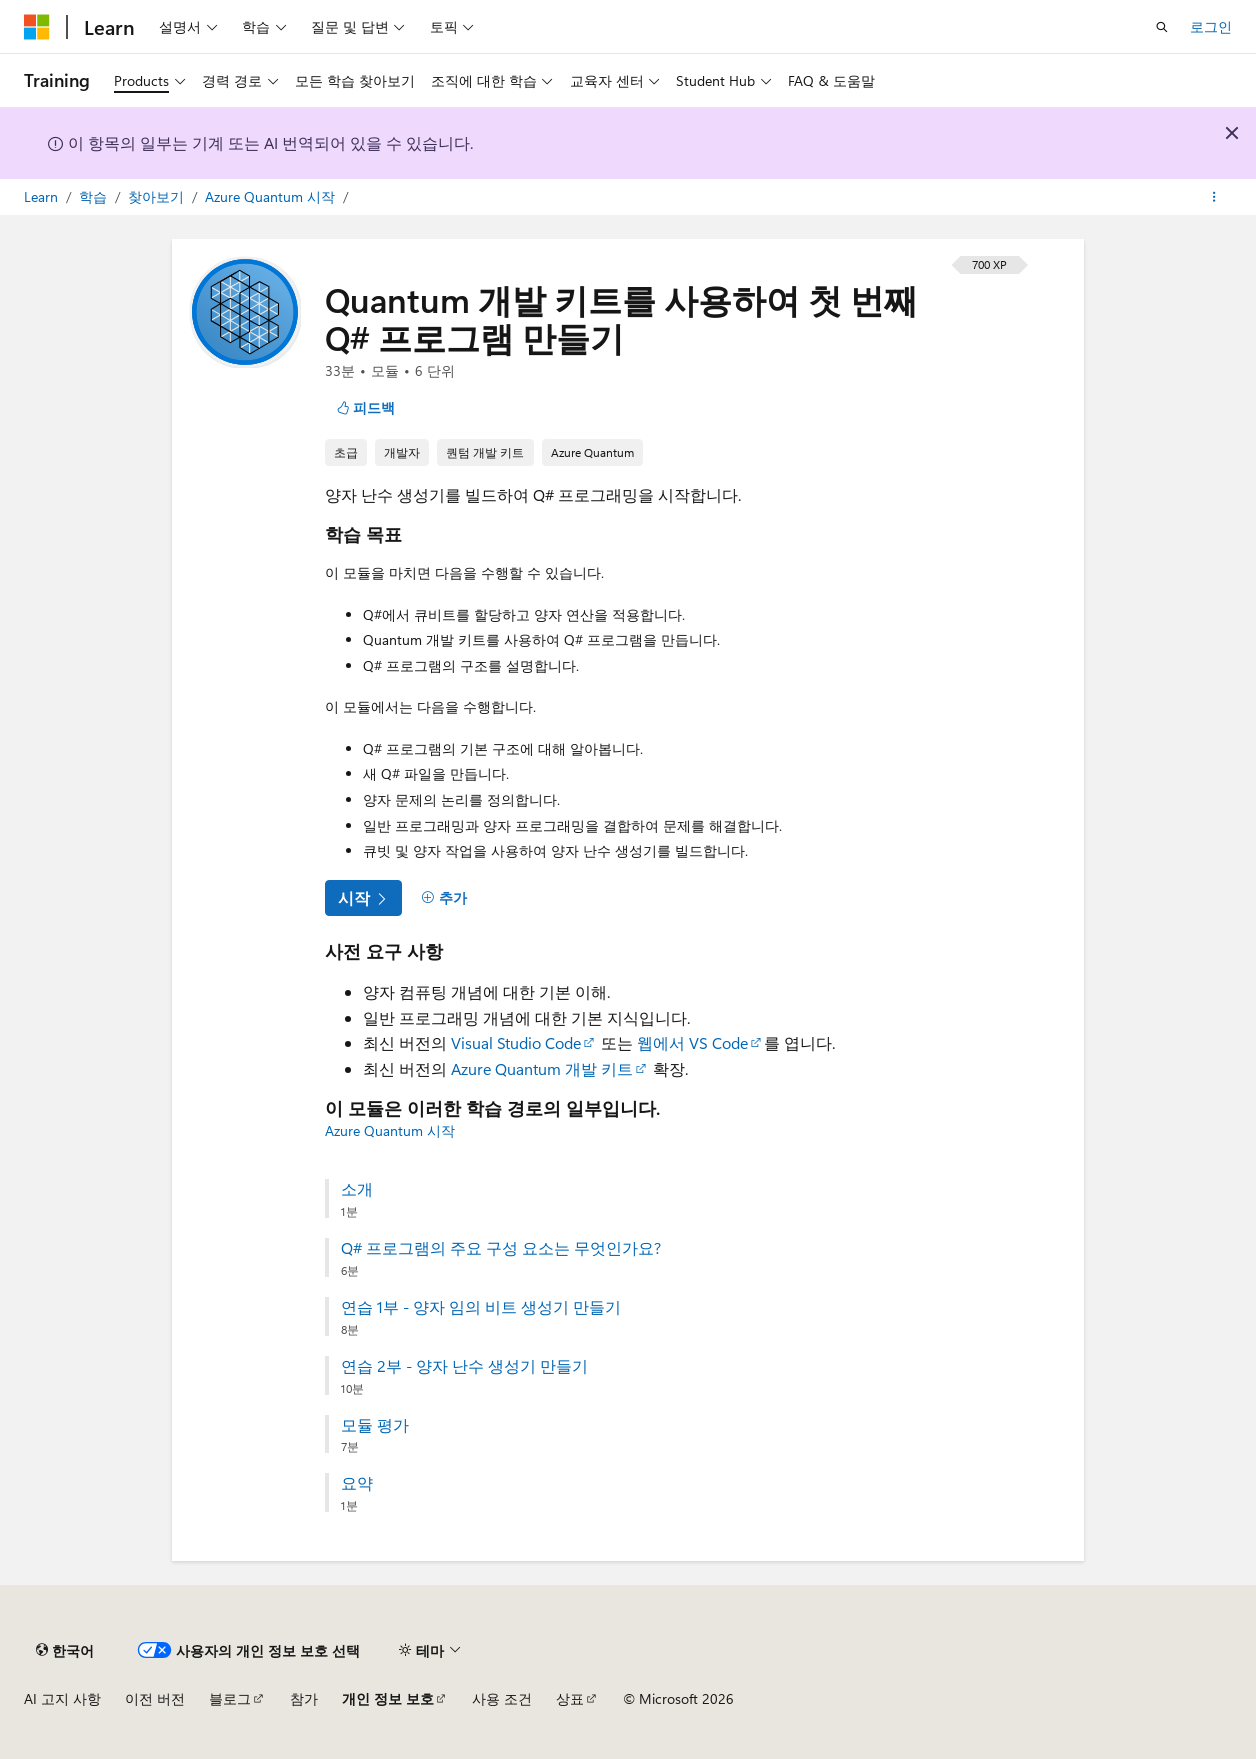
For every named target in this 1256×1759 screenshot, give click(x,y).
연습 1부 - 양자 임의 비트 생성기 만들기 (481, 1307)
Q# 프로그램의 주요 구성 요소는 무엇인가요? (501, 1248)
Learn (43, 196)
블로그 (230, 1698)
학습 (95, 196)
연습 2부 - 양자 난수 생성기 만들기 (464, 1366)
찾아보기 (158, 196)
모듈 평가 (375, 1425)
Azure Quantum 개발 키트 (542, 1068)
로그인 (1211, 26)
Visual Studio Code (516, 1042)
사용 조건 (502, 1698)
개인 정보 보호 (388, 1698)
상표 (570, 1698)
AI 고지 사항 (62, 1698)
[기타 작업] (1214, 197)
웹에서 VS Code (692, 1042)
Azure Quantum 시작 (272, 196)
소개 (357, 1189)
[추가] (444, 898)
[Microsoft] (37, 27)
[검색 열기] (1162, 27)
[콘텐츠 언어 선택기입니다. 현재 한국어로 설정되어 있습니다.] (65, 1650)
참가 (304, 1698)
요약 (357, 1483)
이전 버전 (155, 1698)
